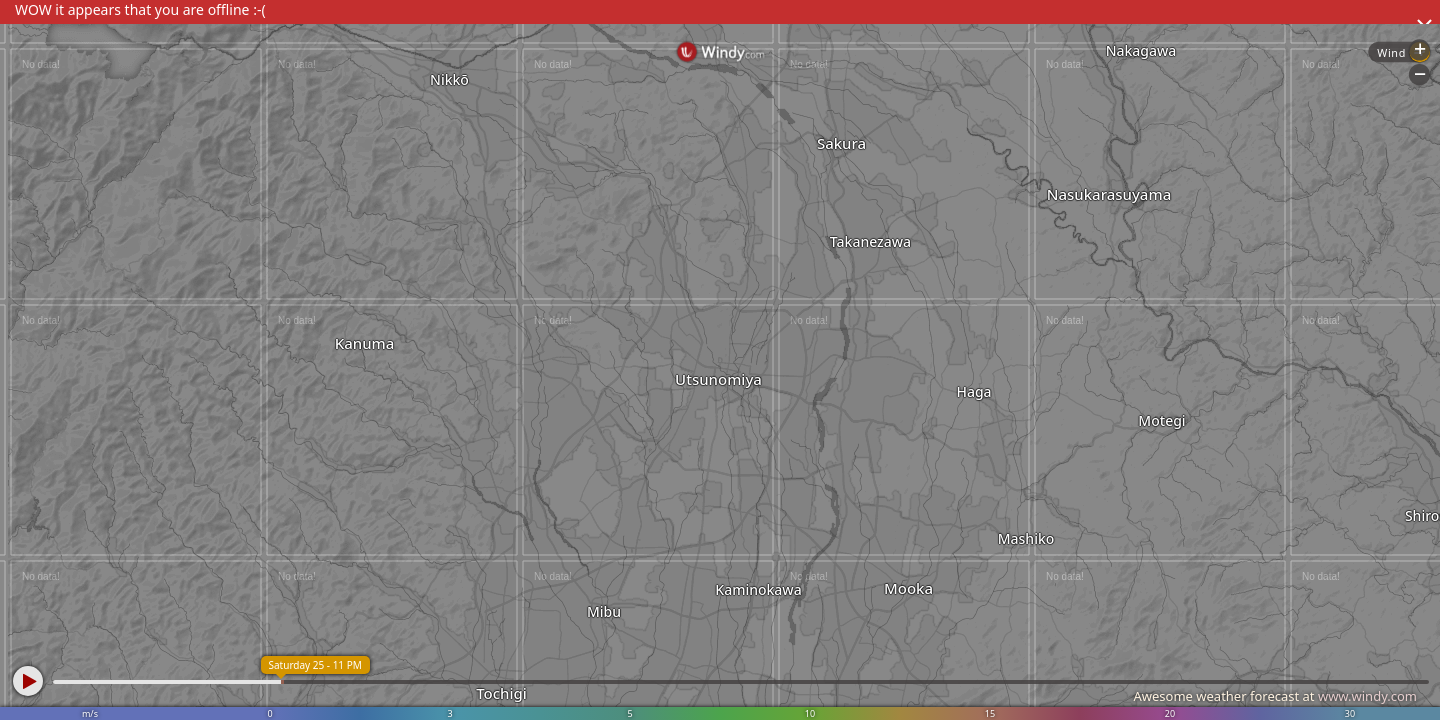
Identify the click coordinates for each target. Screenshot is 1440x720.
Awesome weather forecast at (1275, 696)
